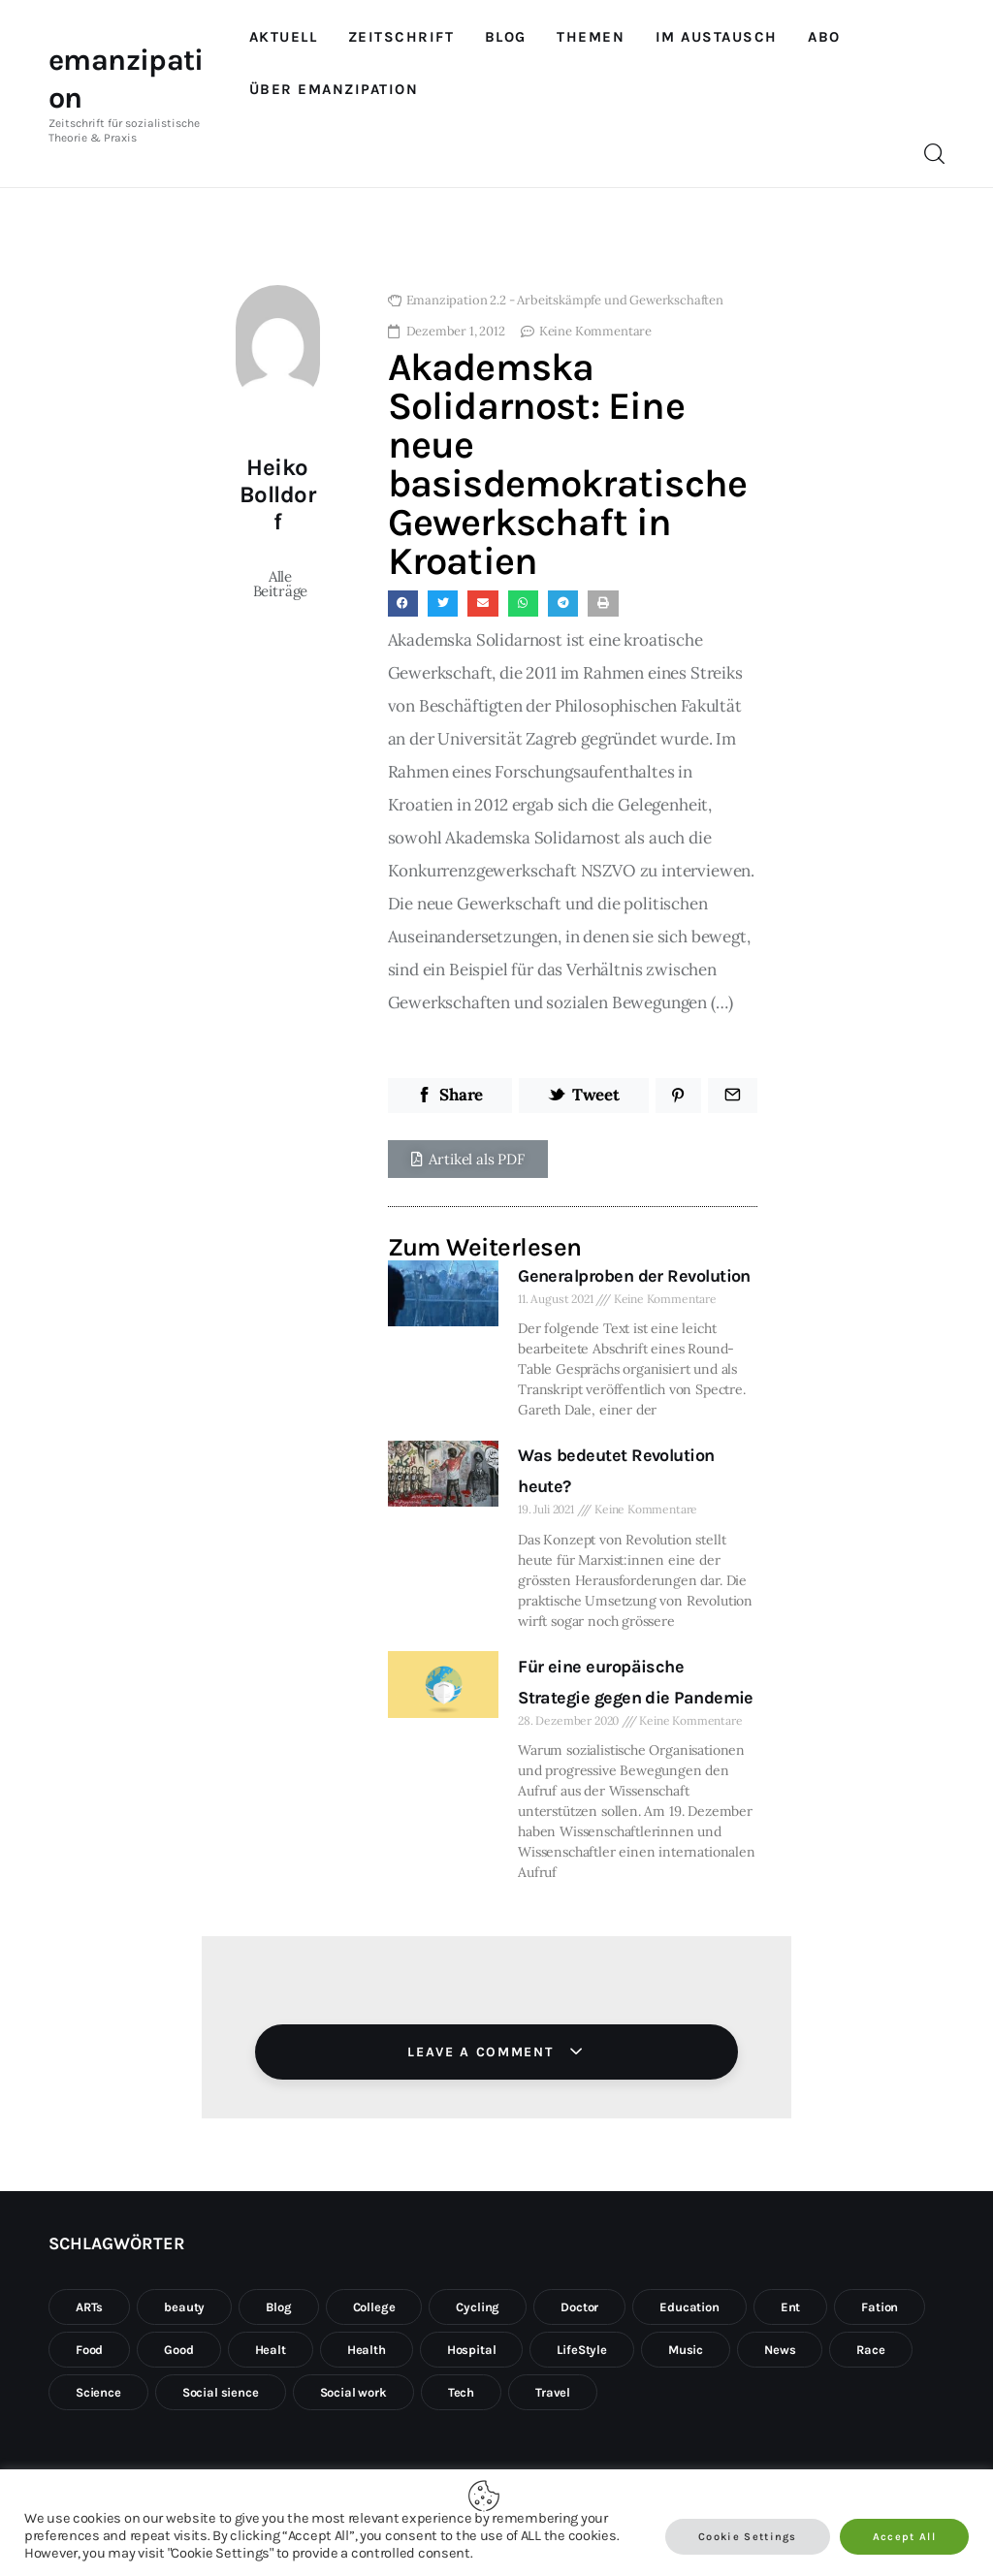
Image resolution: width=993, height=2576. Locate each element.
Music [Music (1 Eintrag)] (685, 2349)
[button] (468, 1159)
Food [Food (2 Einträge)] (89, 2349)
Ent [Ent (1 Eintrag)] (791, 2307)
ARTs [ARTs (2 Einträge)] (89, 2307)
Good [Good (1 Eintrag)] (178, 2349)
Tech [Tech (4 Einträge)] (461, 2392)
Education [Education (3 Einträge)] (689, 2307)
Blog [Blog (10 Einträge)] (278, 2307)
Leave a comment (483, 2052)
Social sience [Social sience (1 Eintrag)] (220, 2392)
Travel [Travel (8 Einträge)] (552, 2392)
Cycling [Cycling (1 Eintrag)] (477, 2307)
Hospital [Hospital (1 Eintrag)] (471, 2349)
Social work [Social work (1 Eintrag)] (353, 2392)
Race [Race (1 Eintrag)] (870, 2349)
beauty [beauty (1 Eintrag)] (184, 2307)
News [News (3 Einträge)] (779, 2349)
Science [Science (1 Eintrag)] (98, 2392)
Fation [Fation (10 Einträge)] (879, 2307)
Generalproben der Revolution (634, 1276)
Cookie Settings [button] (747, 2536)
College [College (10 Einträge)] (374, 2307)
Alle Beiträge (280, 583)
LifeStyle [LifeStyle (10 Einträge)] (581, 2349)
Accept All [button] (904, 2536)
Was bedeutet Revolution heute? (616, 1471)
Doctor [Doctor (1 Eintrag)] (579, 2307)
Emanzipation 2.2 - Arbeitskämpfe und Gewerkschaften (564, 300)
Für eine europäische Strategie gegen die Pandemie (635, 1682)
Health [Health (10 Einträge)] (366, 2349)
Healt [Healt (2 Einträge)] (270, 2349)
